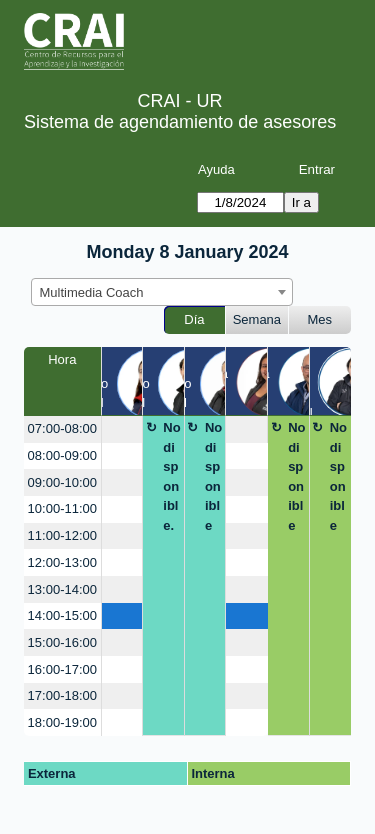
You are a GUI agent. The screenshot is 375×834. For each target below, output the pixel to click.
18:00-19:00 (62, 722)
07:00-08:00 (62, 428)
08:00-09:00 (62, 455)
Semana (257, 319)
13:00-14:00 (62, 589)
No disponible (213, 476)
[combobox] (162, 292)
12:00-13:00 (62, 562)
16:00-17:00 (62, 669)
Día (194, 319)
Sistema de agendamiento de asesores (180, 122)
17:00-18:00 (62, 695)
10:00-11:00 (62, 508)
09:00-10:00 (62, 482)
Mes (320, 319)
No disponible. (171, 476)
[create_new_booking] (122, 429)
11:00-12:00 (62, 535)
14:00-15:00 (62, 615)
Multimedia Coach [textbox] (92, 292)
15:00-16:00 (62, 642)
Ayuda (216, 169)
